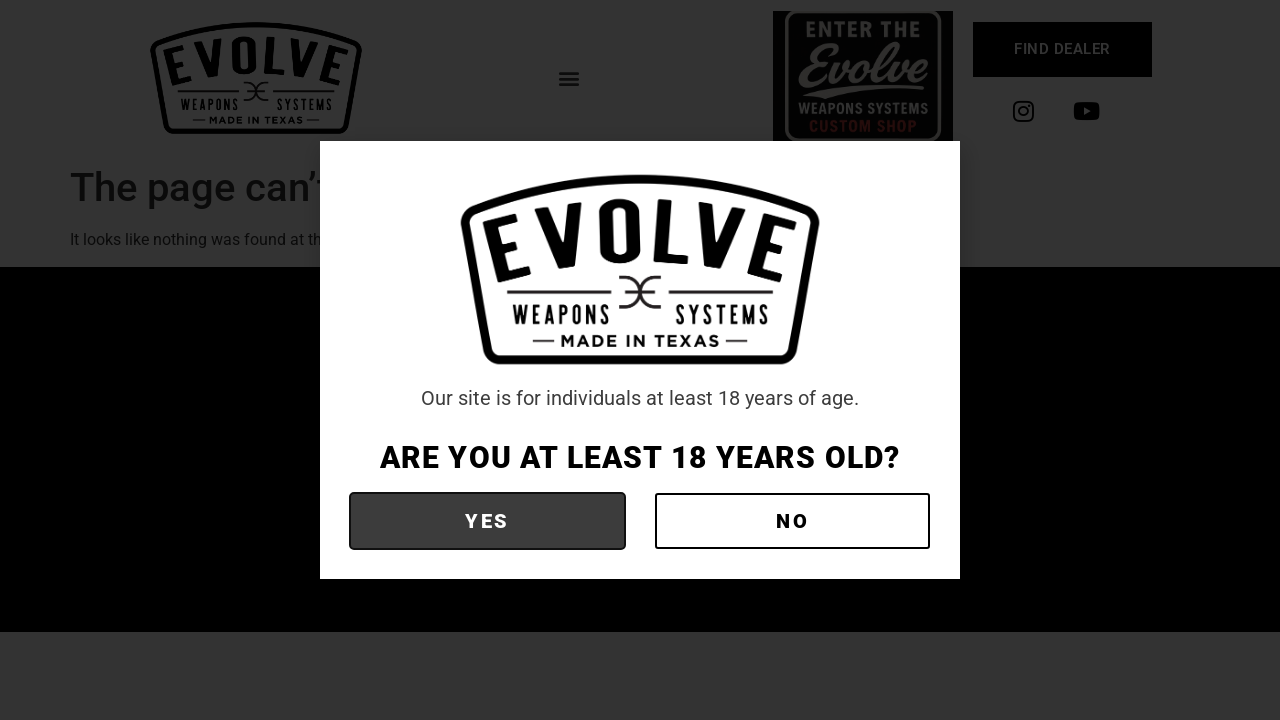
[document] (640, 360)
